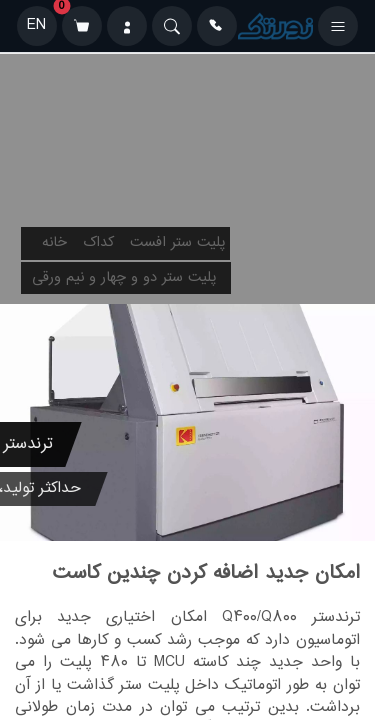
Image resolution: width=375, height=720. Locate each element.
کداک (98, 243)
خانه (54, 243)
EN (36, 25)
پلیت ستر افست (177, 243)
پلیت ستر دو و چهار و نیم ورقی (124, 278)
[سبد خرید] (82, 26)
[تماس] (217, 26)
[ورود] (127, 26)
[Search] (172, 26)
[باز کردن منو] (338, 26)
